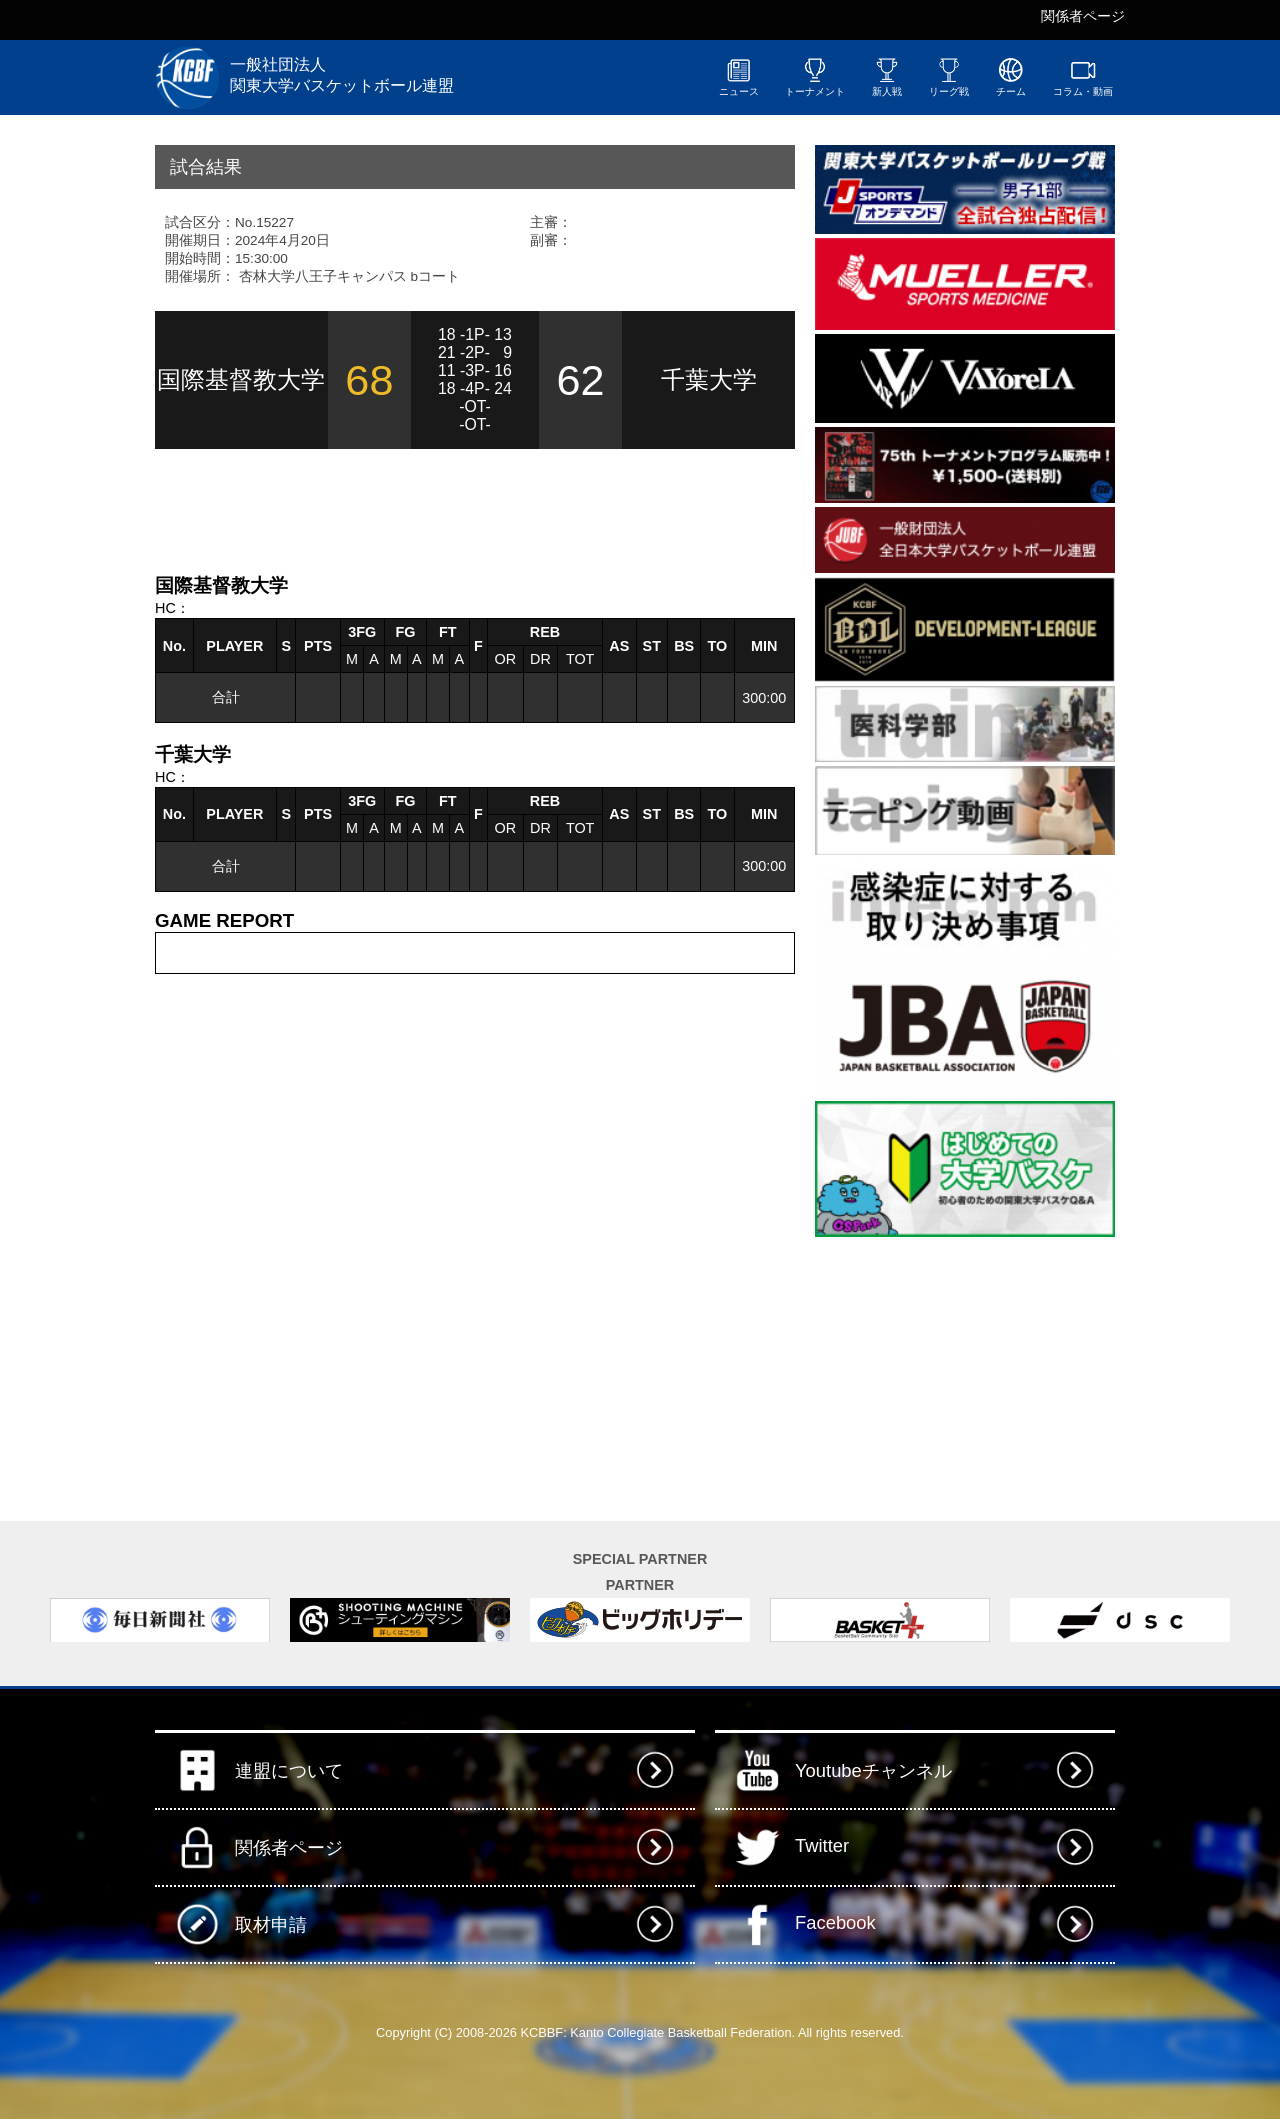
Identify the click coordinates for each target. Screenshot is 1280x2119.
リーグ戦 (949, 77)
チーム (1011, 77)
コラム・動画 (1083, 77)
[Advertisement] (389, 509)
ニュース (739, 77)
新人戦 (887, 77)
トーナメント (815, 77)
